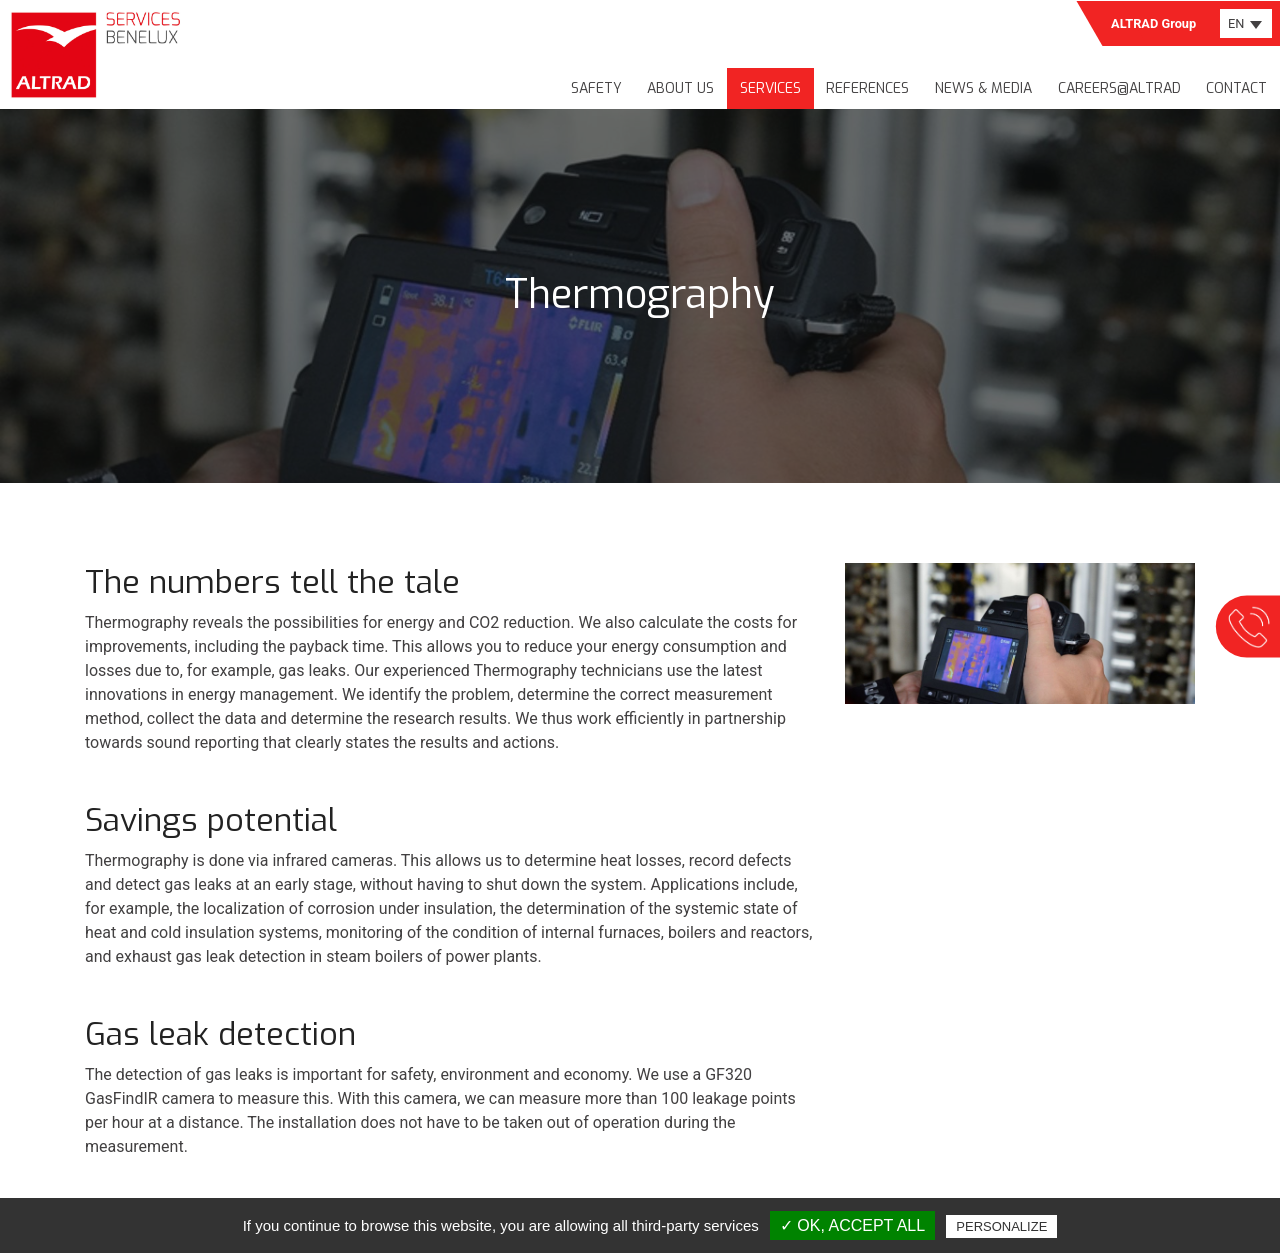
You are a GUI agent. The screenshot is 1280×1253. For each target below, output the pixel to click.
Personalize (1001, 1226)
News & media (983, 88)
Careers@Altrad (1119, 88)
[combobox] (1246, 23)
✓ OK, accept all (852, 1225)
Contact (1236, 88)
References (867, 88)
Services (770, 88)
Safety (596, 88)
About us (680, 88)
